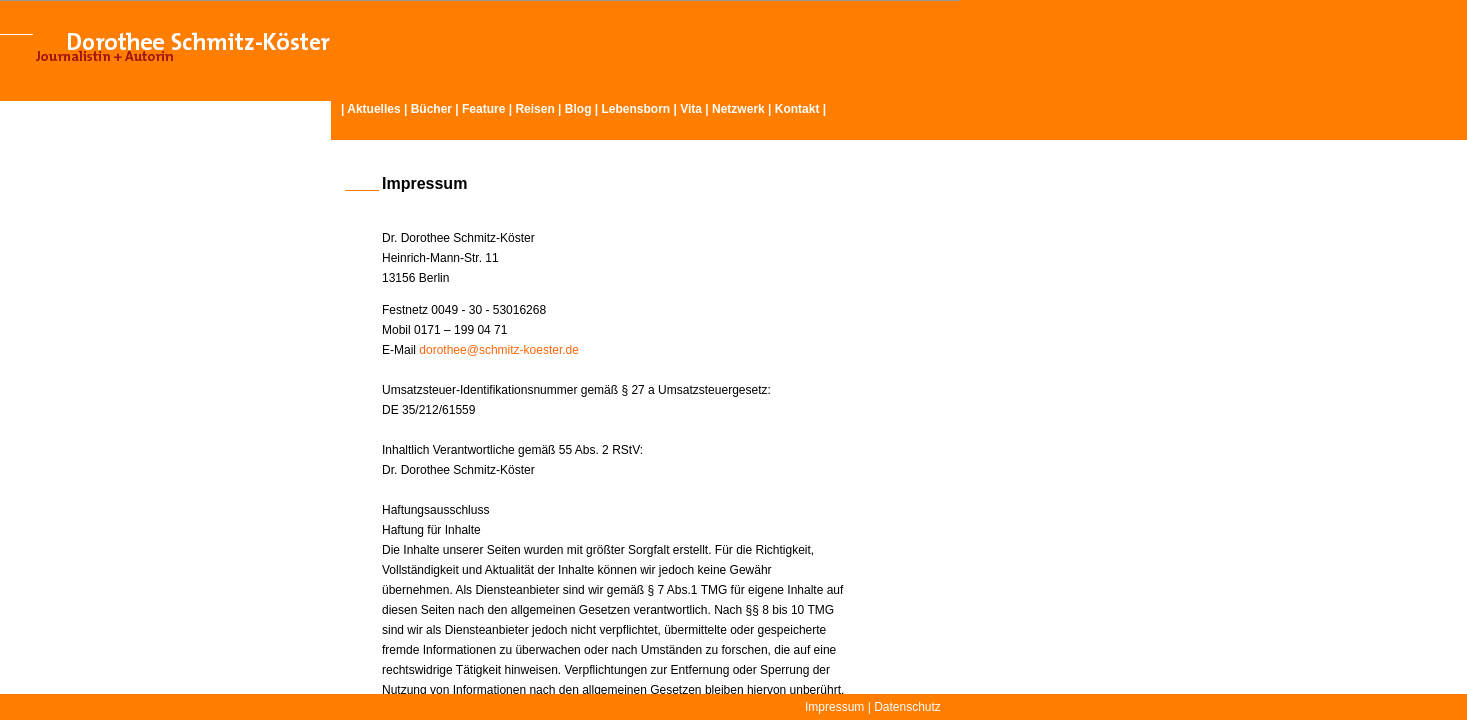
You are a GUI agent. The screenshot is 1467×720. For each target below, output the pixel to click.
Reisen (534, 109)
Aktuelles (373, 109)
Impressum (834, 707)
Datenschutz (907, 707)
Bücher (431, 109)
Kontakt (797, 109)
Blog (578, 109)
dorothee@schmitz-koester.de (499, 350)
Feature (483, 109)
